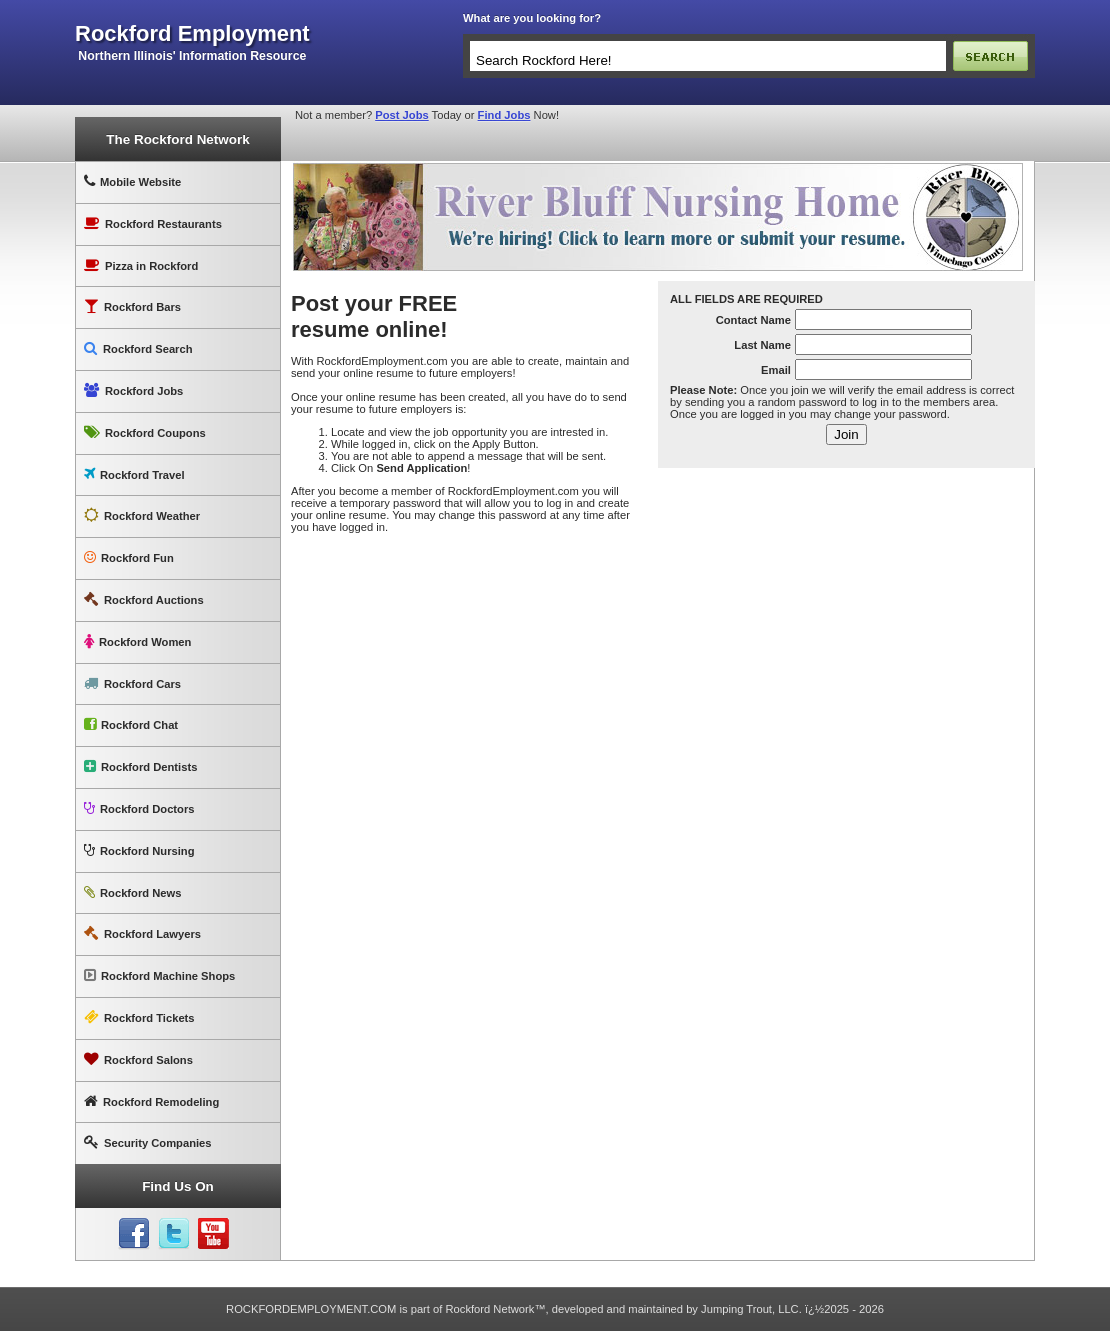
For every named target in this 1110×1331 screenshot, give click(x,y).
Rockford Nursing (139, 850)
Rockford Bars (132, 306)
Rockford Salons (138, 1059)
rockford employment (192, 34)
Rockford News (132, 892)
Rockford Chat (131, 724)
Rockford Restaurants (153, 223)
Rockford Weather (142, 515)
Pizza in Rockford (141, 265)
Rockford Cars (132, 683)
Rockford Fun (129, 557)
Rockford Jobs (133, 390)
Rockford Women (137, 641)
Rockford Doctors (139, 808)
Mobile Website (132, 181)
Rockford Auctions (144, 599)
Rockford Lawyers (142, 933)
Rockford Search (138, 348)
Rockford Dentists (140, 766)
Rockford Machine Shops (159, 975)
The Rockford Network (177, 139)
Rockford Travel (134, 474)
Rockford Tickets (139, 1017)
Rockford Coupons (145, 432)
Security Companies (148, 1142)
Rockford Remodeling (151, 1101)
